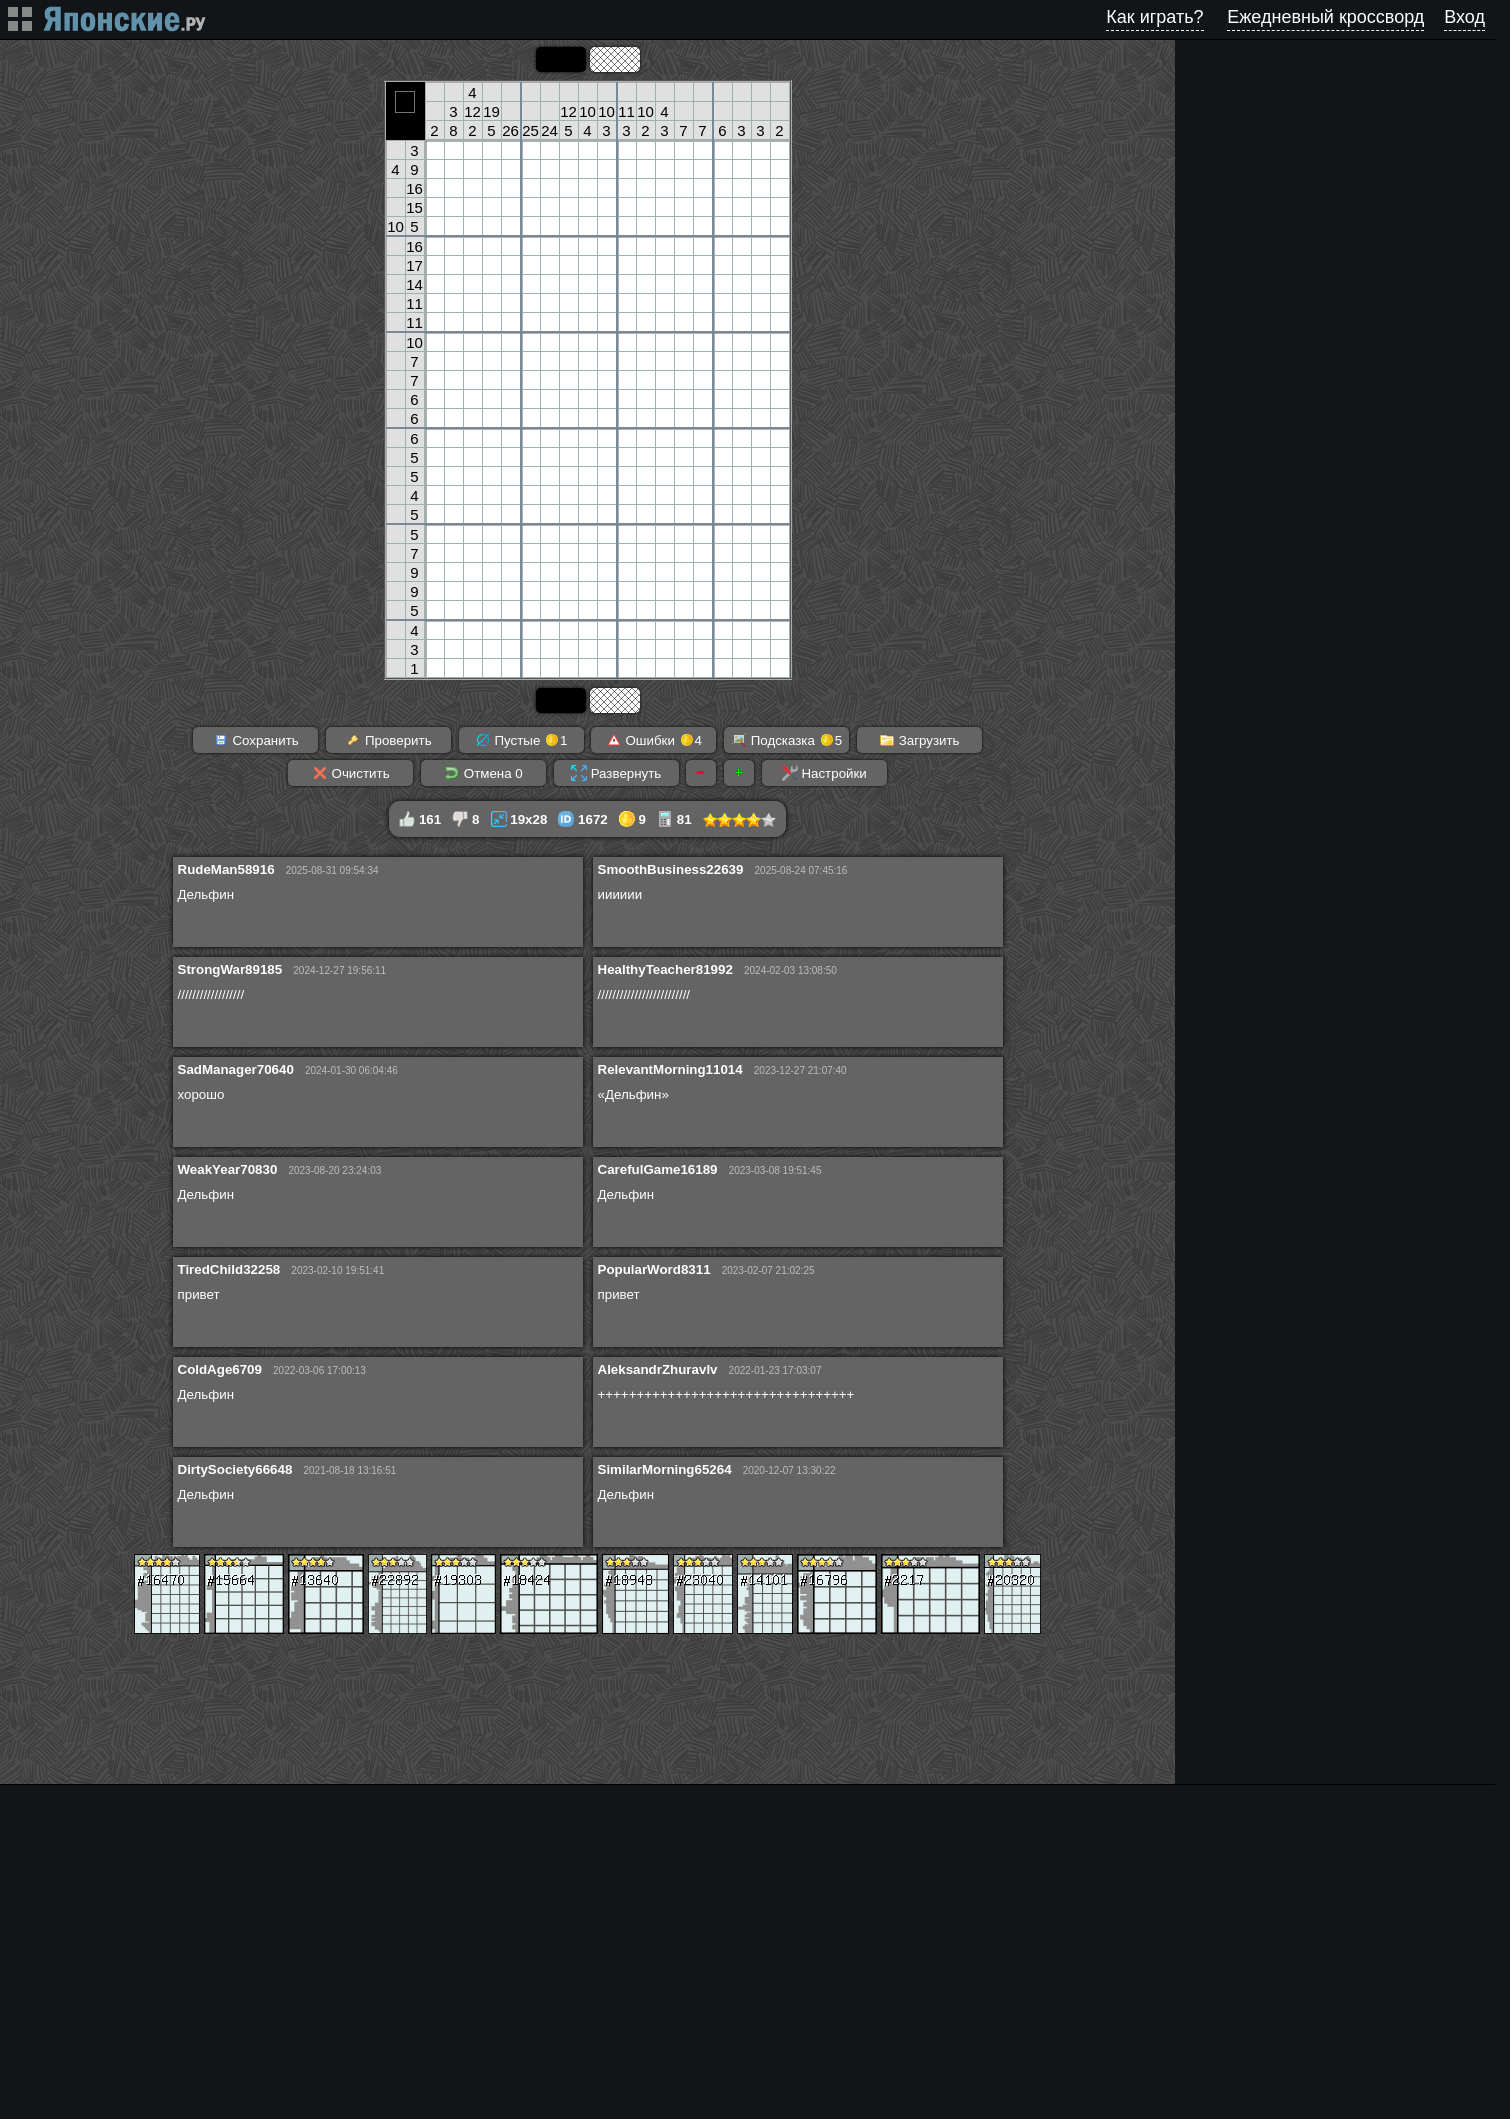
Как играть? (1154, 17)
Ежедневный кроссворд (1325, 17)
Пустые (521, 740)
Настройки (824, 773)
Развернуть (616, 773)
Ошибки (654, 740)
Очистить (351, 773)
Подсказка (786, 740)
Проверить (388, 740)
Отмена (483, 773)
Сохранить (256, 740)
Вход (1464, 17)
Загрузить (919, 740)
